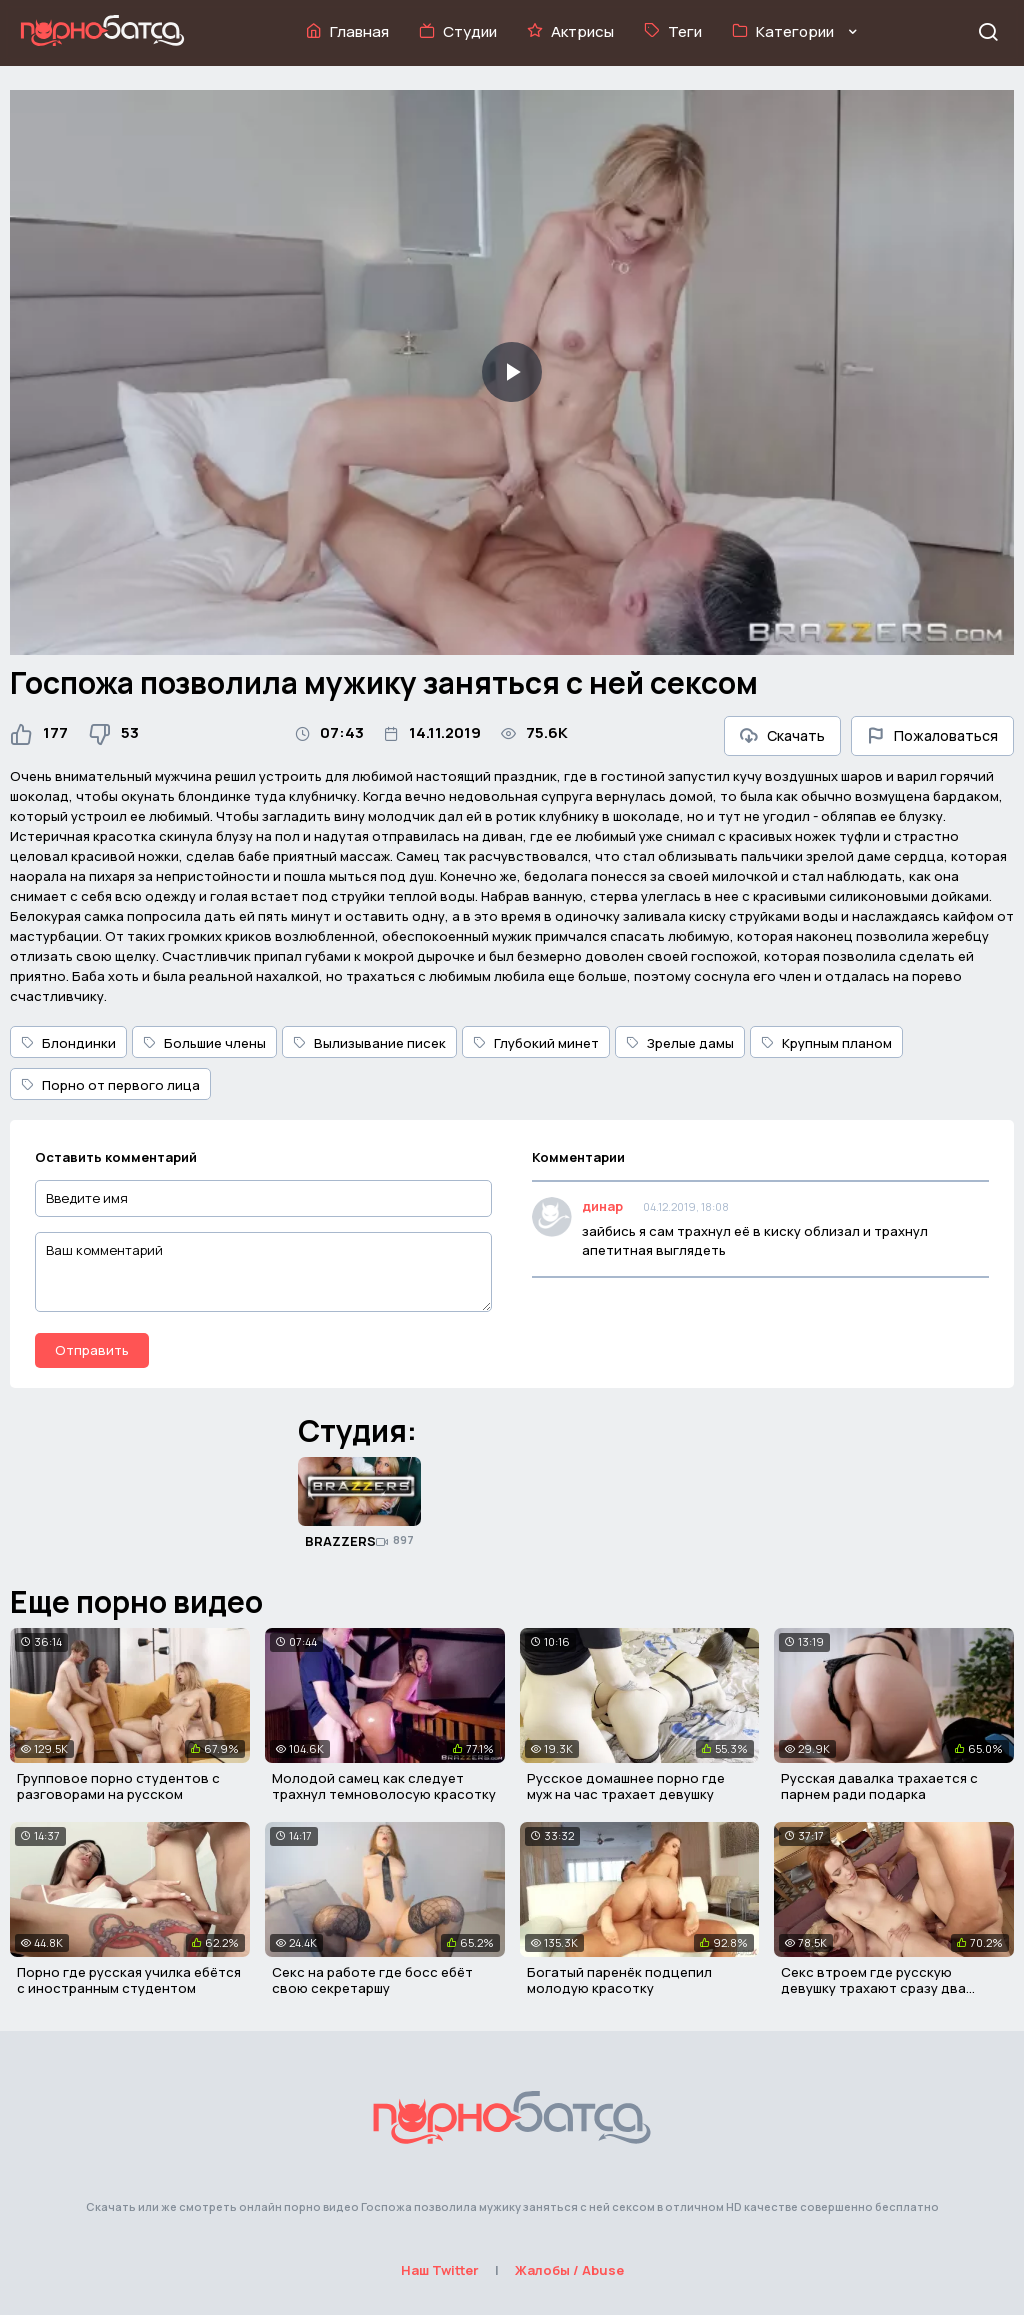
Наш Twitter (440, 2270)
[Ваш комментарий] (263, 1272)
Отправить (92, 1350)
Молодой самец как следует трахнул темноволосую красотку (384, 1786)
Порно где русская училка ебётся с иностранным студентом (129, 1980)
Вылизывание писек (369, 1043)
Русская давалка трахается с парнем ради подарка (879, 1786)
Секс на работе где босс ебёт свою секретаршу (372, 1980)
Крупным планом (826, 1043)
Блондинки (68, 1043)
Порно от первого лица (110, 1085)
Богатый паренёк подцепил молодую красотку (619, 1980)
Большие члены (204, 1043)
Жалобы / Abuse (569, 2270)
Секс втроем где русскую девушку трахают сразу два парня (873, 1987)
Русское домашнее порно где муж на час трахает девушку (626, 1786)
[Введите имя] (263, 1198)
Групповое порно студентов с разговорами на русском (118, 1786)
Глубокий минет (536, 1043)
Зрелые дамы (680, 1043)
